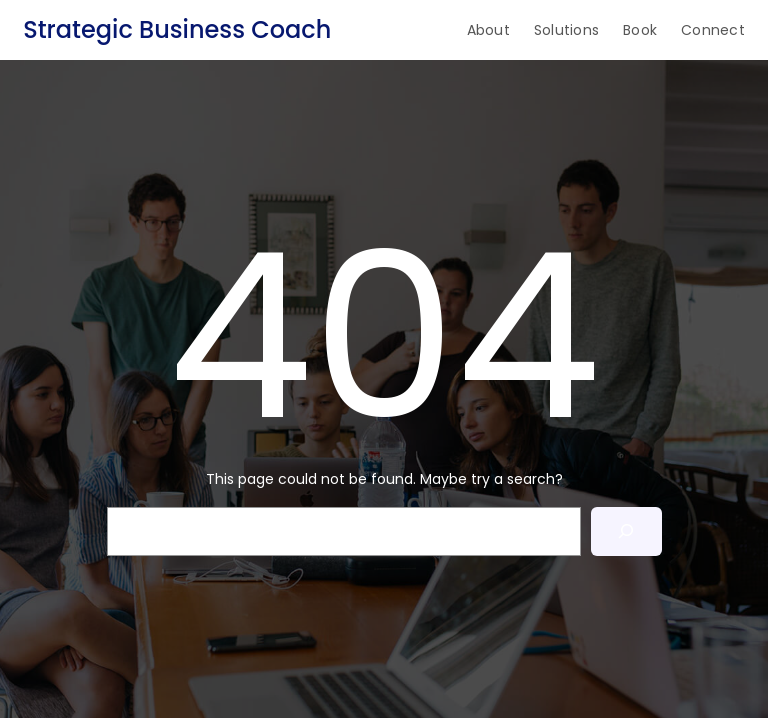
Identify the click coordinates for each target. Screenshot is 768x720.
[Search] (626, 531)
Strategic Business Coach (177, 29)
